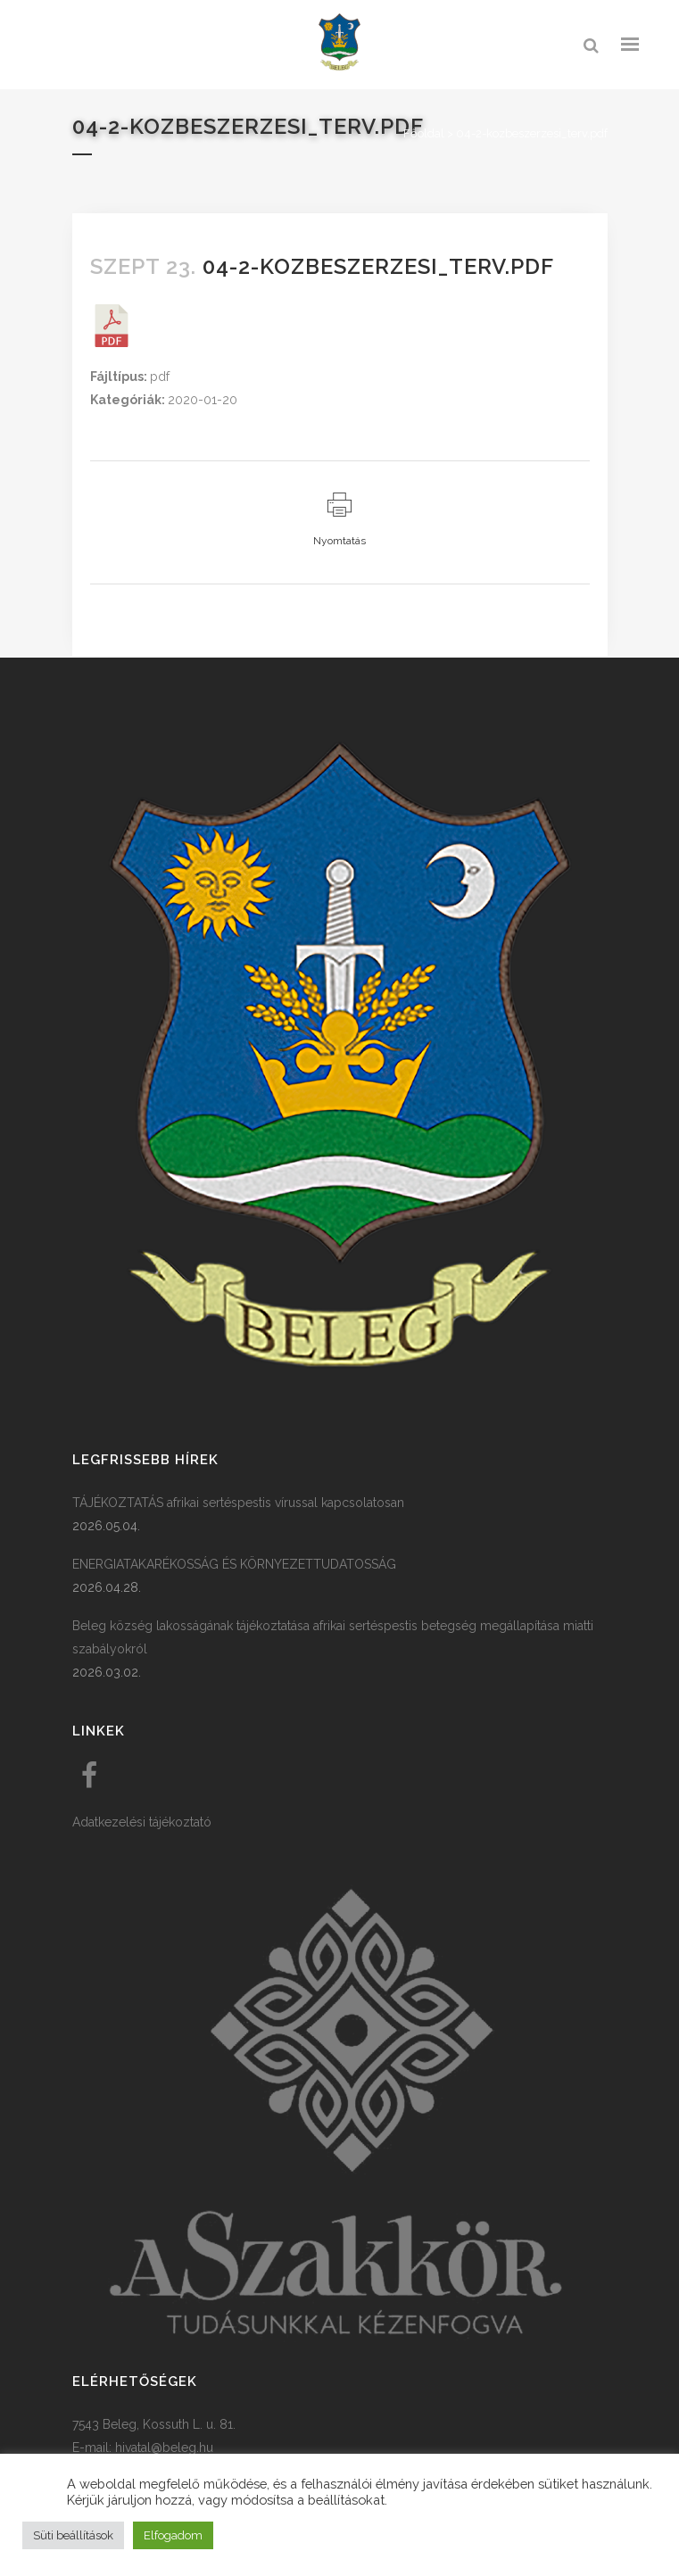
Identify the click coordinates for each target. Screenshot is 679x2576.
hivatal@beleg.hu (164, 2447)
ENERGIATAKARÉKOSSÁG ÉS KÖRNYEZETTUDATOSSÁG (234, 1564)
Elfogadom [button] (173, 2535)
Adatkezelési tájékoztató (141, 1822)
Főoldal (423, 133)
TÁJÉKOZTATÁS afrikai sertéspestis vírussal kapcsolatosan (238, 1502)
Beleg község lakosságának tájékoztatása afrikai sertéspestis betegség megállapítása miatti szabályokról (332, 1637)
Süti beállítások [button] (73, 2535)
